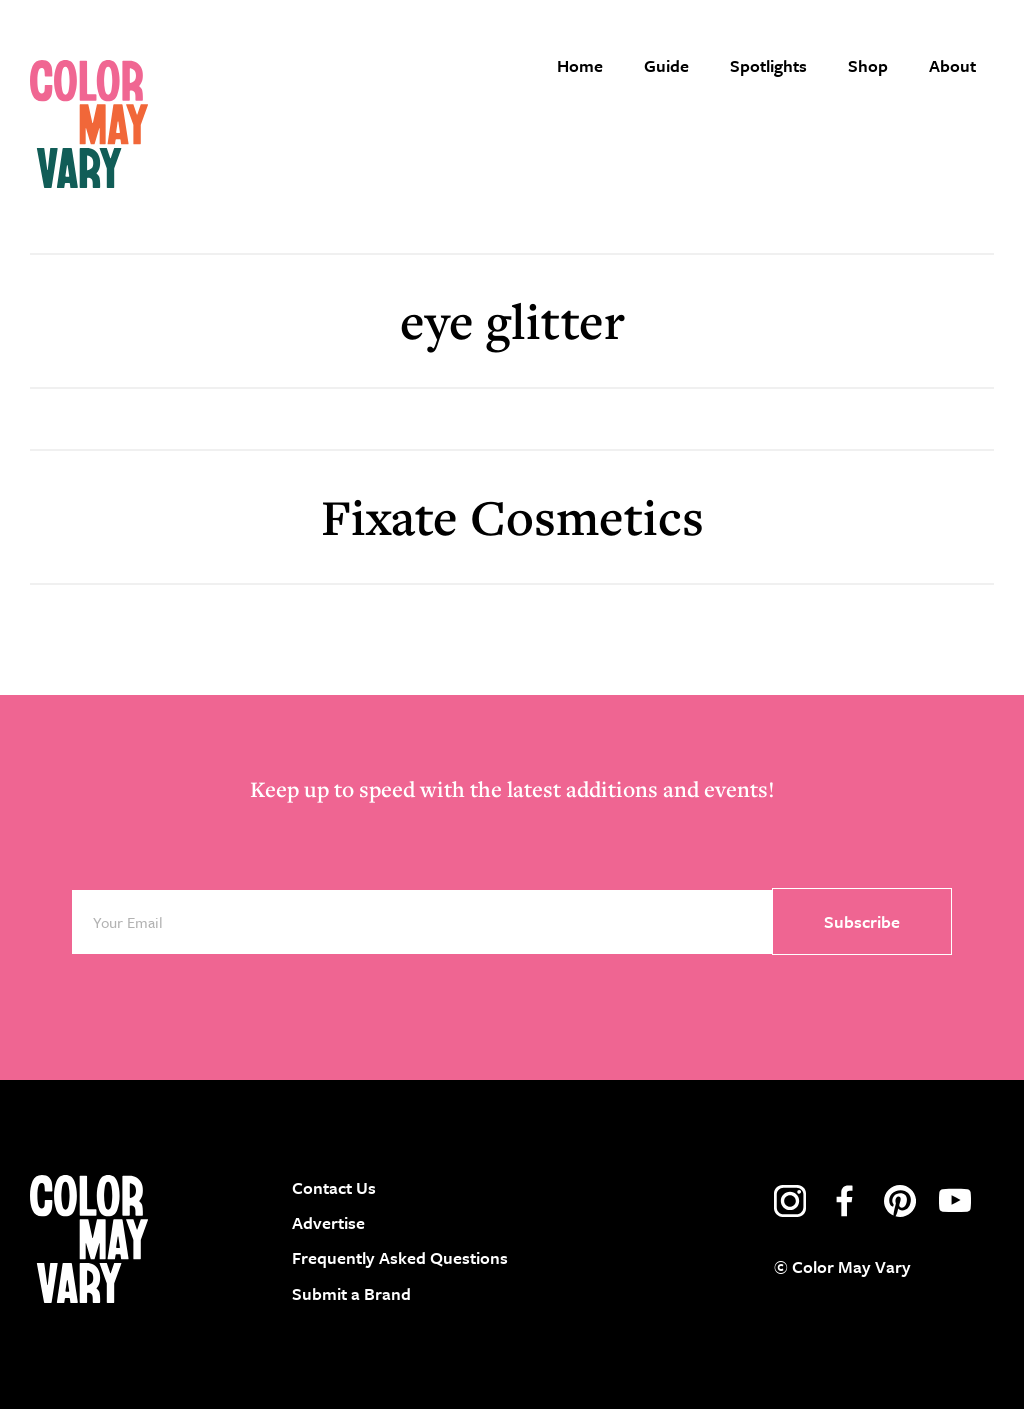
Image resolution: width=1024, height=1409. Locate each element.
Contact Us (334, 1187)
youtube (955, 1201)
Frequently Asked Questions (400, 1257)
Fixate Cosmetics (512, 516)
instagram (790, 1201)
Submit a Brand (351, 1293)
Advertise (328, 1222)
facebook (845, 1201)
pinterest (900, 1201)
